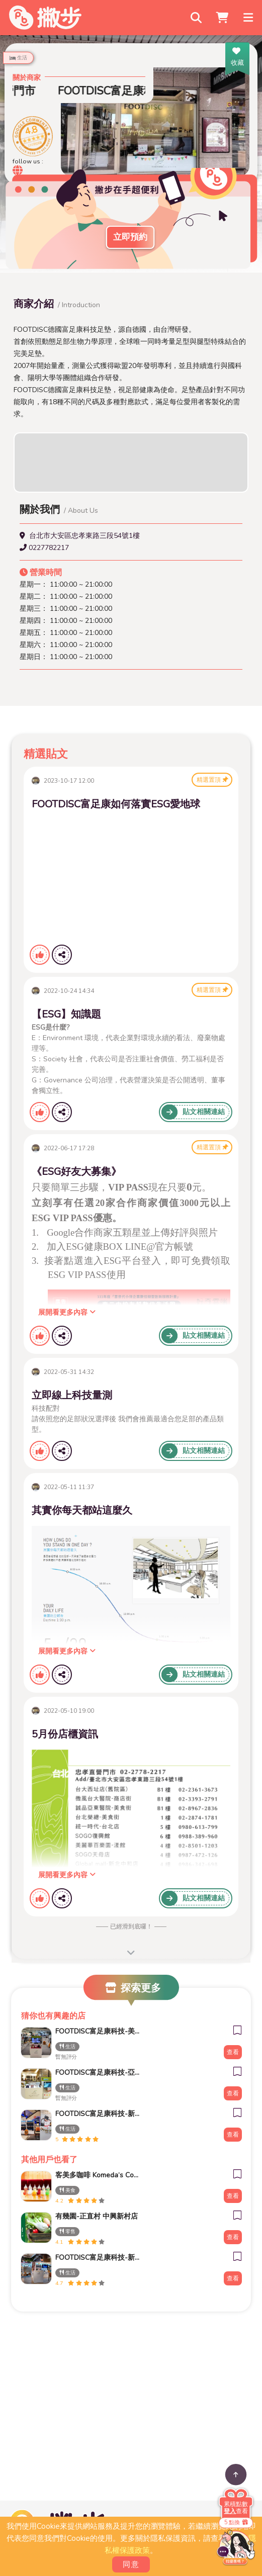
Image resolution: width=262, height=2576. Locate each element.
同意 (131, 2564)
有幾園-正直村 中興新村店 (96, 2216)
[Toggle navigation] (249, 17)
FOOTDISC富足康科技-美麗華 (97, 2031)
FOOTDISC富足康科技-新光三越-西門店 (97, 2257)
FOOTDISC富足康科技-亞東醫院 (97, 2072)
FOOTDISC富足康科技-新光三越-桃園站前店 (97, 2114)
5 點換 (235, 2522)
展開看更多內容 (67, 1312)
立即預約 (130, 237)
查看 (233, 2052)
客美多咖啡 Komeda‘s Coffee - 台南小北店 (97, 2175)
